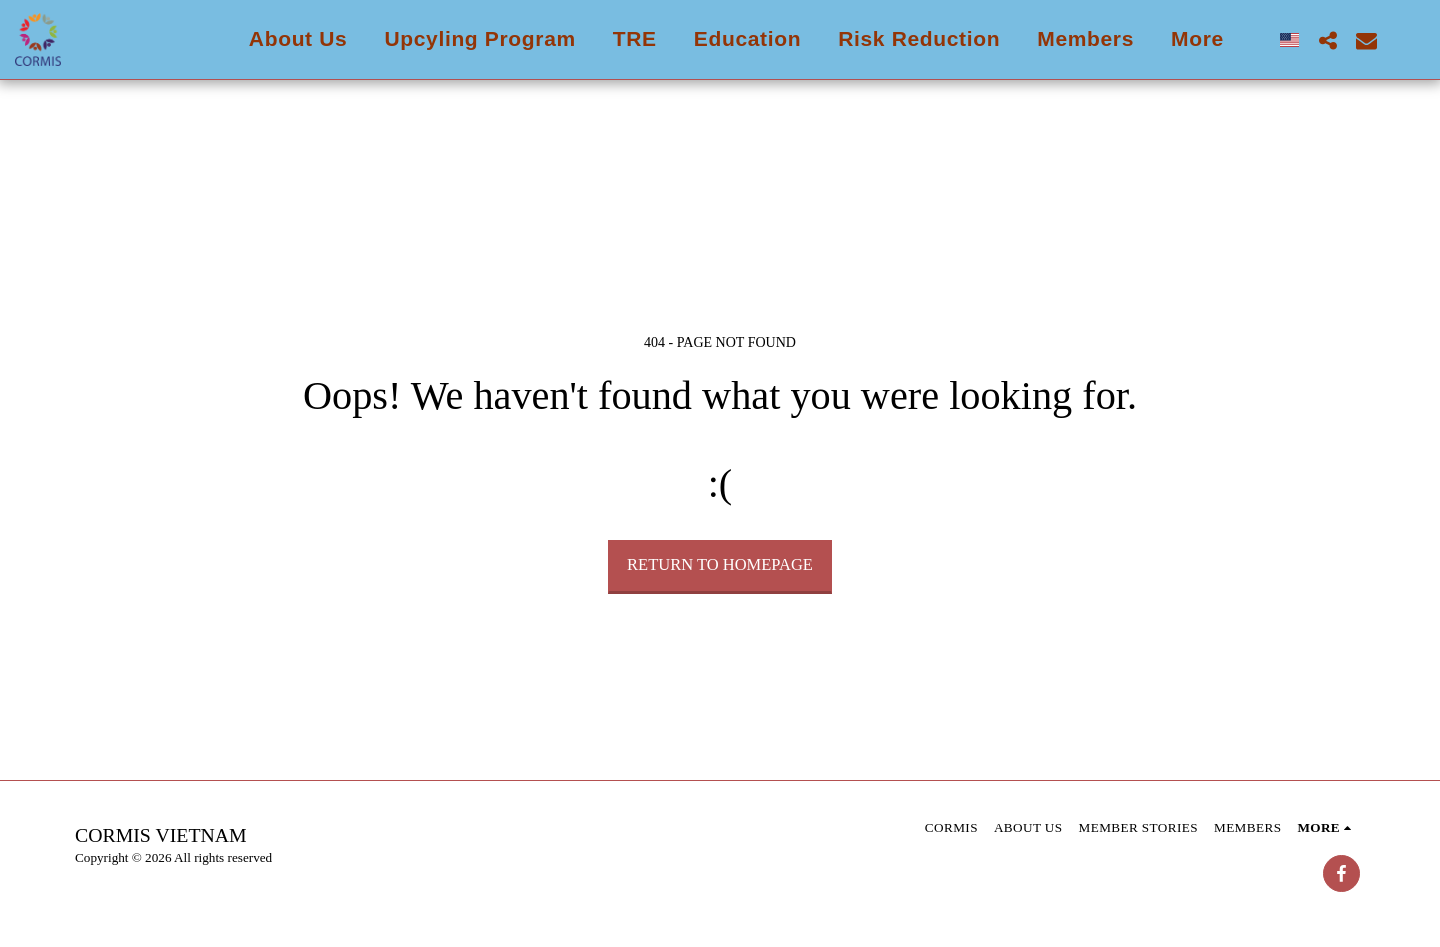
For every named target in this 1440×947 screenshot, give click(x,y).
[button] (1327, 40)
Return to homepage (720, 564)
